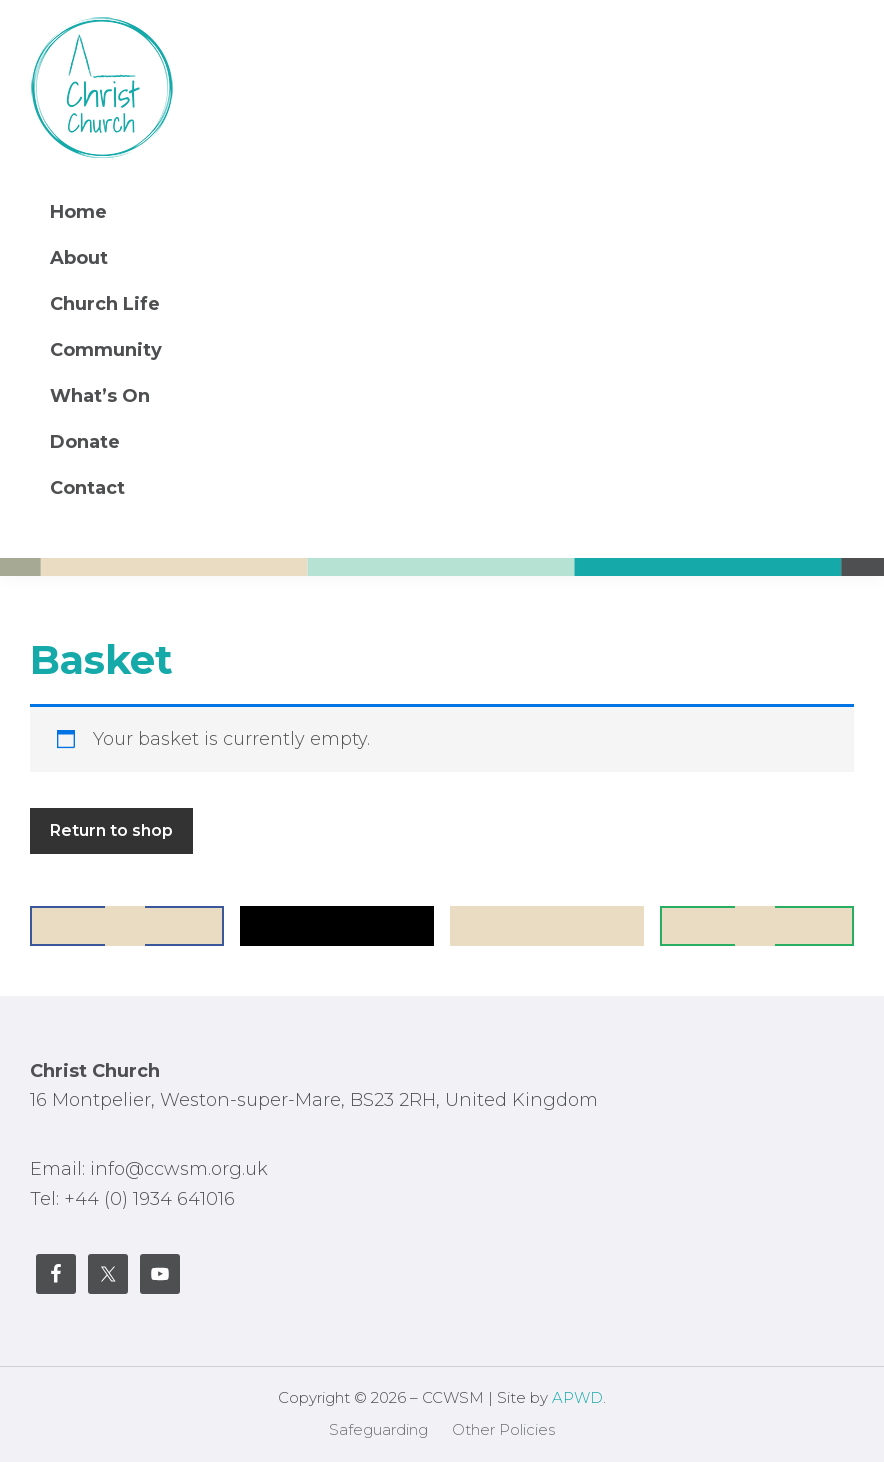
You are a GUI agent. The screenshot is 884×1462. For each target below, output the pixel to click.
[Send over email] (757, 926)
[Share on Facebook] (127, 926)
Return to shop (111, 830)
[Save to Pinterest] (547, 926)
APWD (577, 1397)
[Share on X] (337, 926)
